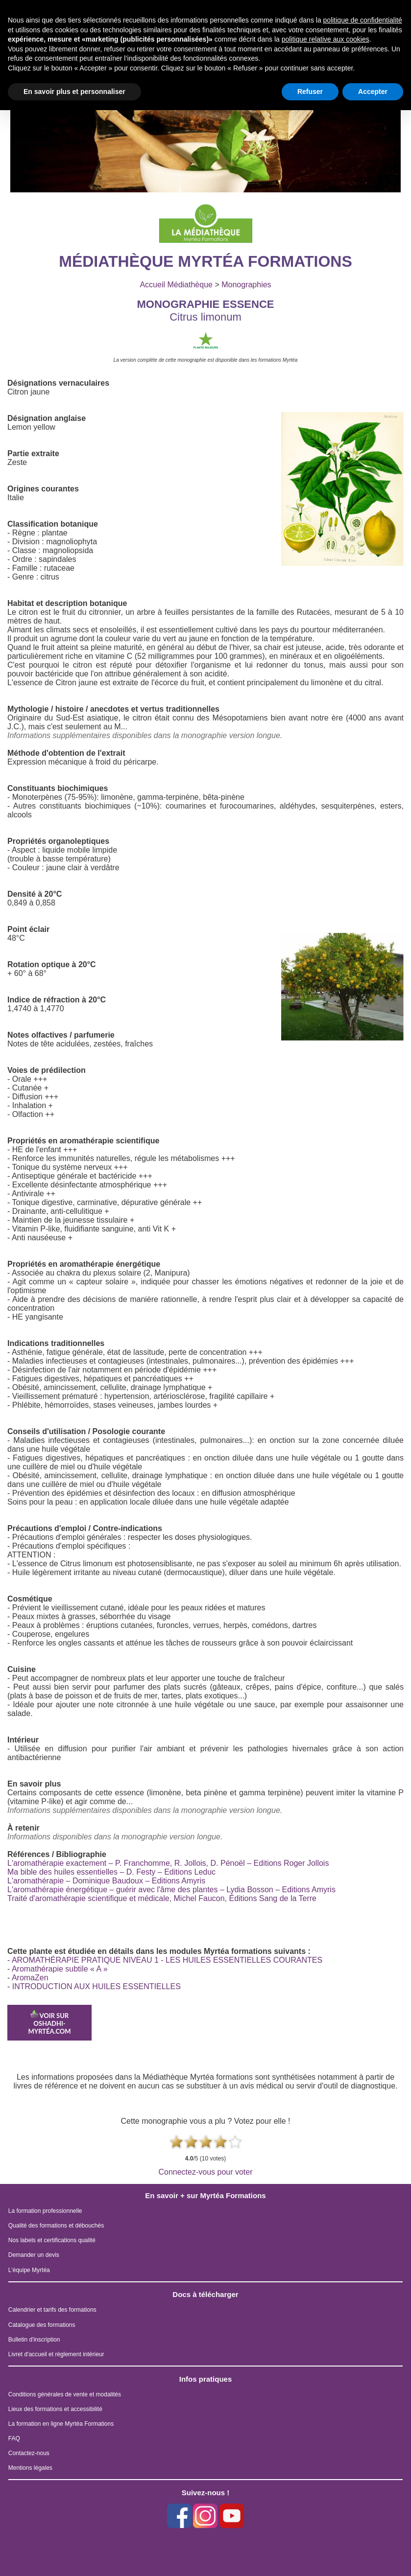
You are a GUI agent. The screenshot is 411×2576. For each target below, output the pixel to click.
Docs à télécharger (205, 2294)
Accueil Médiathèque (176, 284)
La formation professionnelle (45, 2210)
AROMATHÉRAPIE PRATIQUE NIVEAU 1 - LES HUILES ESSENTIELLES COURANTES (167, 1960)
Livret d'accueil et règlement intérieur (56, 2354)
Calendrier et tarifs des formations (52, 2309)
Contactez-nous (28, 2453)
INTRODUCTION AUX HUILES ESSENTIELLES (96, 1986)
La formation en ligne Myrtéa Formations (61, 2423)
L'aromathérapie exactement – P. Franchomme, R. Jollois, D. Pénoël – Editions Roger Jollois (168, 1863)
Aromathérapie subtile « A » (60, 1969)
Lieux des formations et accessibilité (55, 2409)
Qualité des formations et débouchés (56, 2225)
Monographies (246, 284)
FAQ (14, 2438)
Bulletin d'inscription (34, 2339)
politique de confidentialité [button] (362, 20)
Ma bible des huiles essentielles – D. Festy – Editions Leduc (111, 1872)
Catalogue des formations (41, 2324)
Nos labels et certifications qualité (52, 2240)
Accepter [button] (372, 91)
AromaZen (30, 1977)
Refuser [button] (310, 91)
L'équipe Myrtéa (29, 2270)
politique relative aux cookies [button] (325, 39)
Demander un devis (33, 2254)
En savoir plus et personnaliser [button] (74, 91)
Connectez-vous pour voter (205, 2172)
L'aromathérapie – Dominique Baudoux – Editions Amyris (106, 1881)
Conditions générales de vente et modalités (64, 2394)
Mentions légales (30, 2467)
